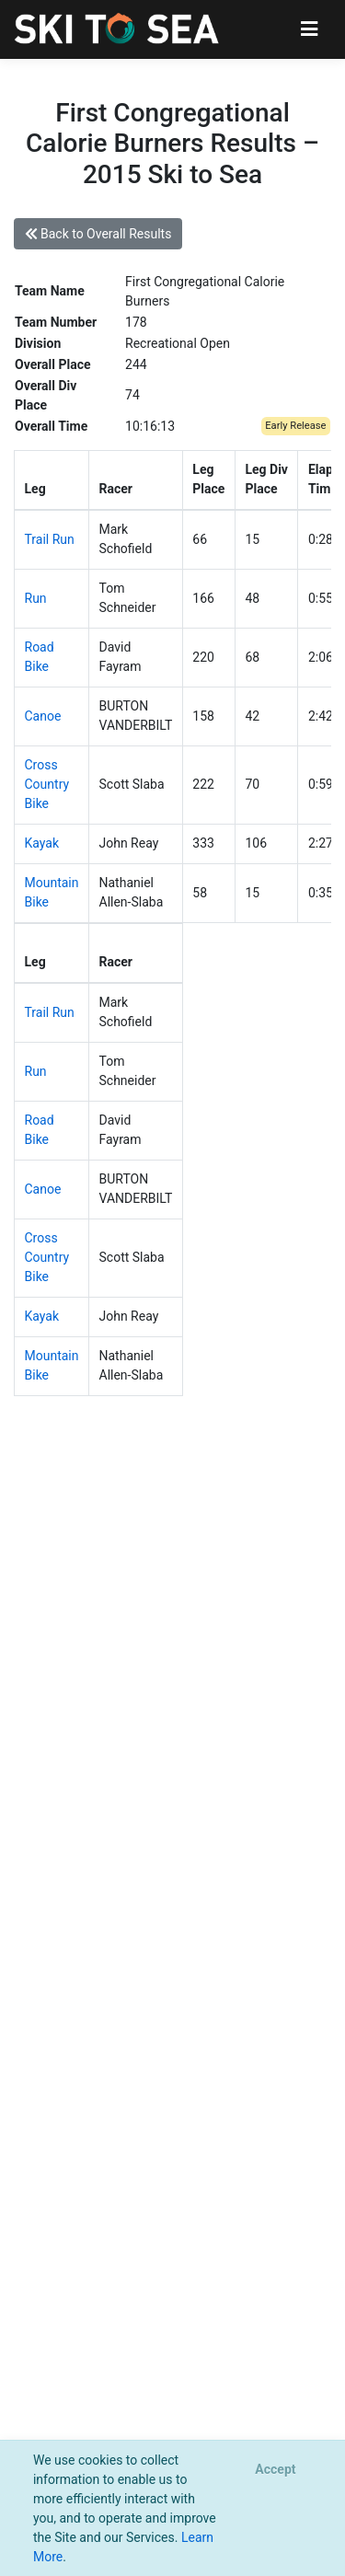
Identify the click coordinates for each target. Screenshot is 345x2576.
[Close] (275, 2470)
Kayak (42, 843)
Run (36, 598)
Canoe (43, 716)
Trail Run (50, 539)
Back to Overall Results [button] (98, 233)
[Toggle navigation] (309, 29)
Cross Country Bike (47, 784)
